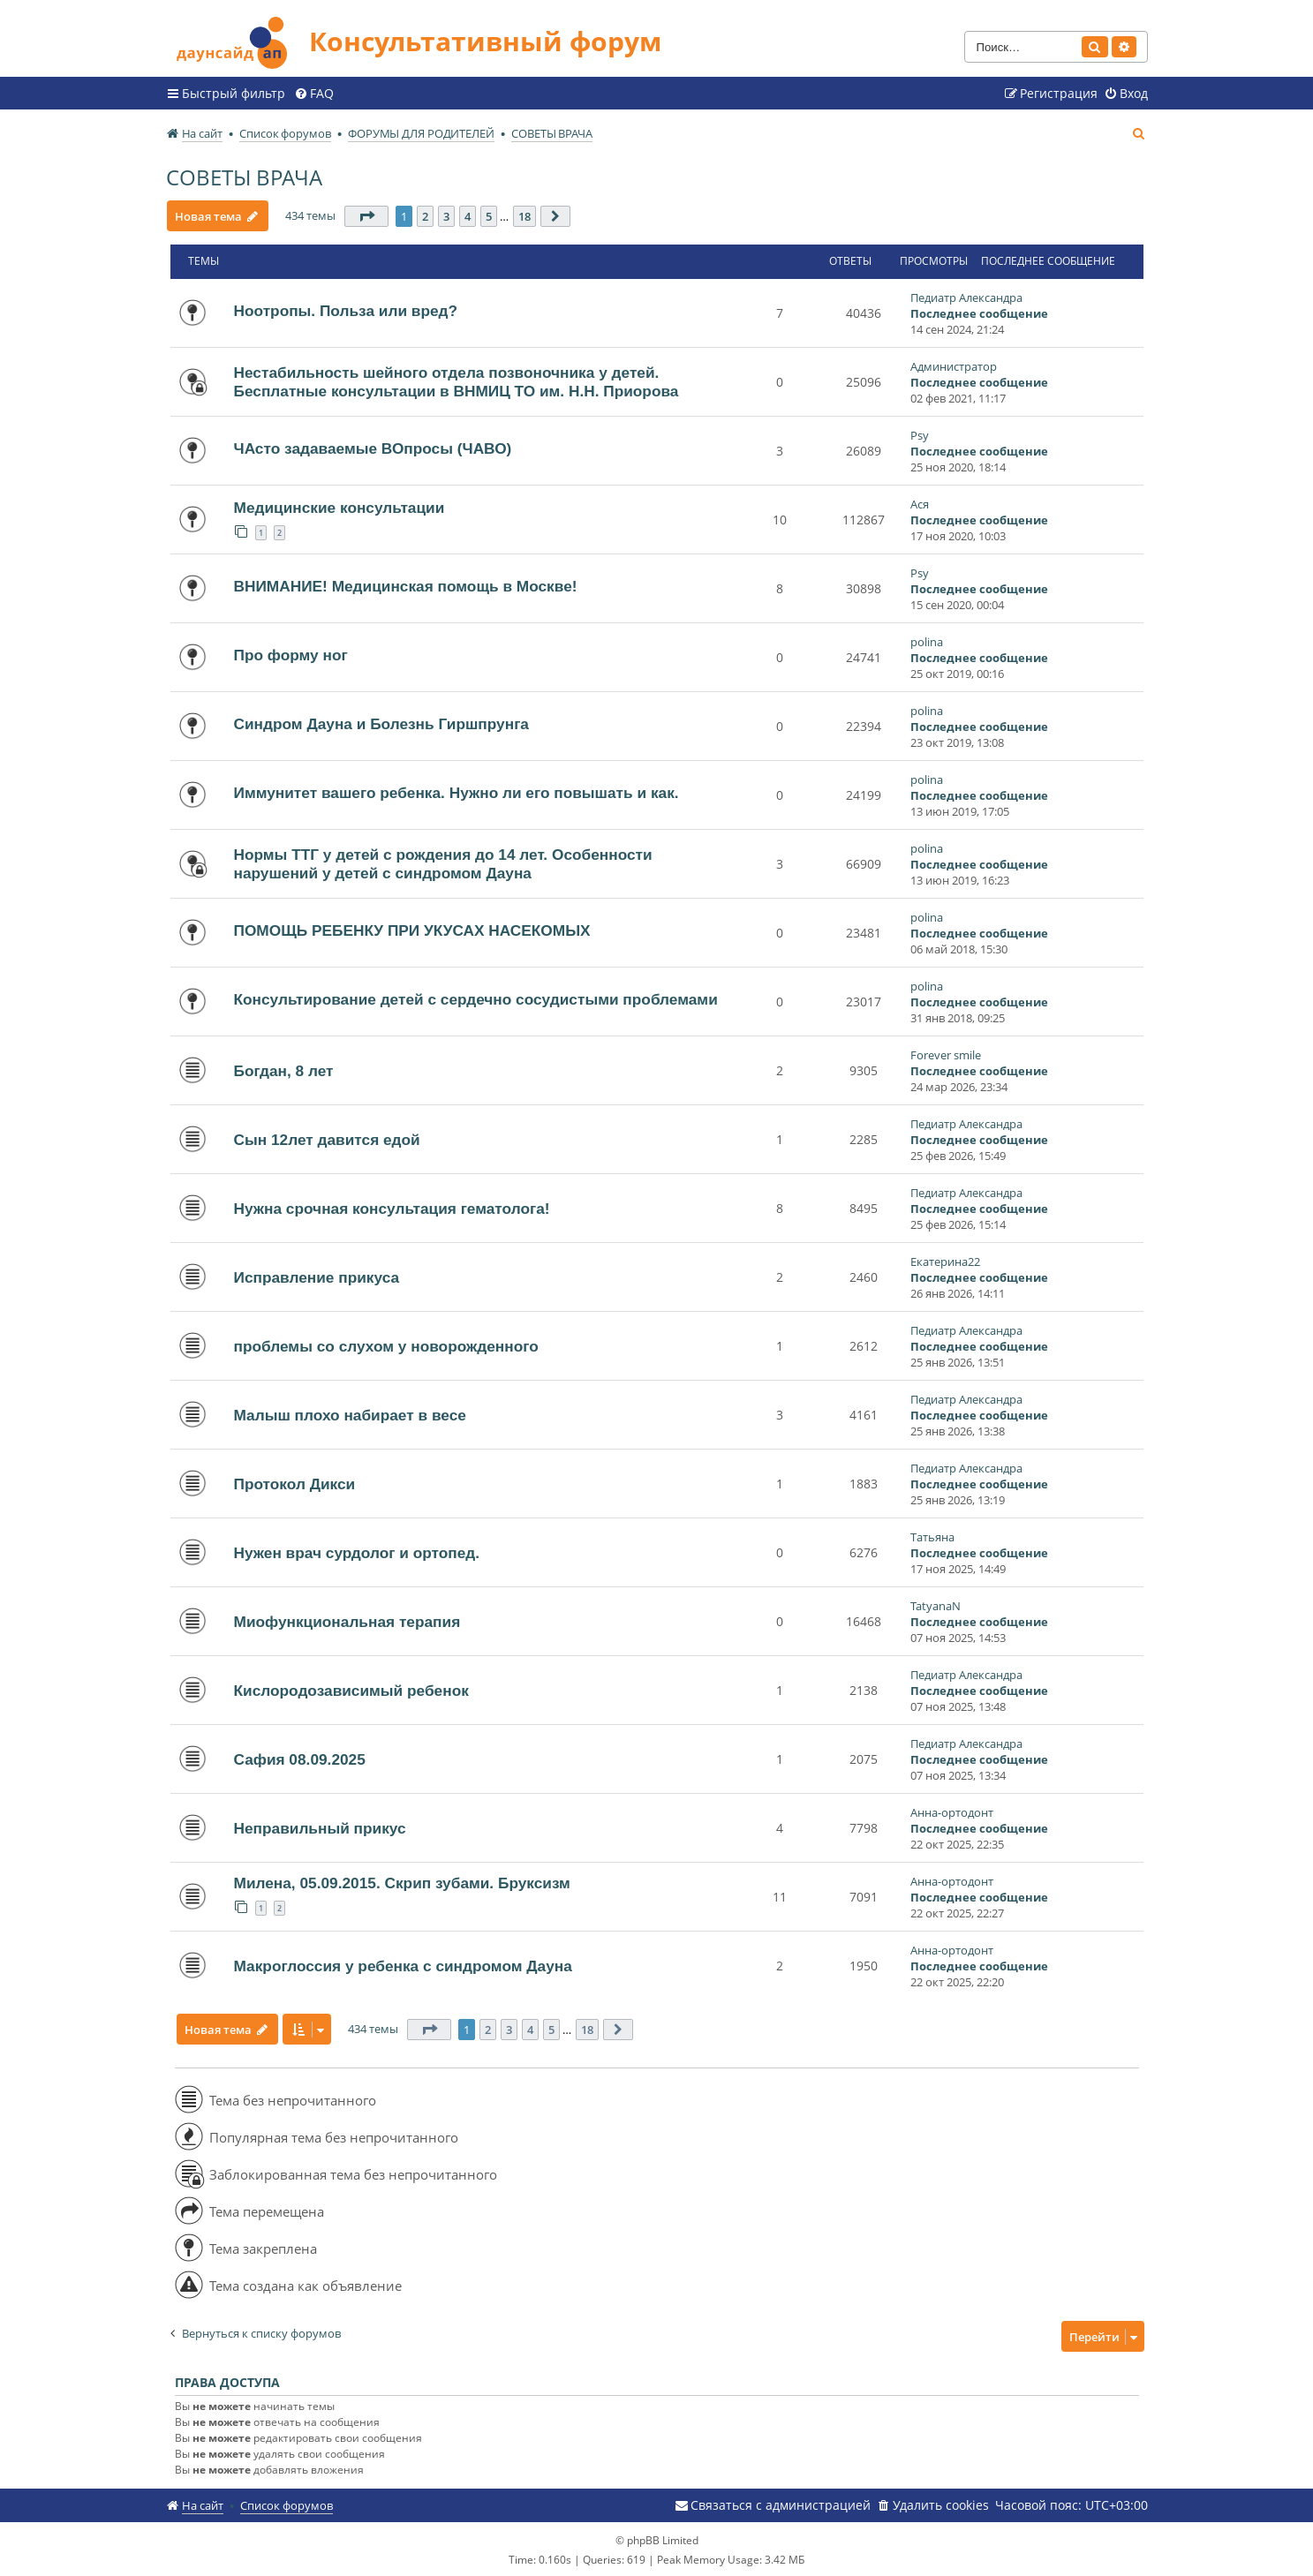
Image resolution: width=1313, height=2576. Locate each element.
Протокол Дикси (295, 1483)
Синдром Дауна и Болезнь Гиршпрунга (381, 723)
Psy (919, 434)
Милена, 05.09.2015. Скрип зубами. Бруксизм (402, 1882)
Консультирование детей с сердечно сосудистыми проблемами (476, 998)
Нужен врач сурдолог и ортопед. (357, 1552)
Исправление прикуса (317, 1276)
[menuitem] (314, 92)
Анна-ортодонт (951, 1811)
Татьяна (932, 1536)
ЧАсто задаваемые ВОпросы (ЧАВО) (373, 447)
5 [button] (490, 215)
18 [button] (526, 215)
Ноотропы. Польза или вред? (346, 310)
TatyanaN (935, 1605)
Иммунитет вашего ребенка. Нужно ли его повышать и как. (456, 792)
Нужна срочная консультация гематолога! (392, 1207)
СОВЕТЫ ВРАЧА (244, 176)
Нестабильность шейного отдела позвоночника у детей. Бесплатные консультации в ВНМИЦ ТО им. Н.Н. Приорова (456, 381)
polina (926, 641)
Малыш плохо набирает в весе (350, 1414)
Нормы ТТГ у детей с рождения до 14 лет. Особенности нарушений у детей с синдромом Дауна (443, 863)
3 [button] (448, 215)
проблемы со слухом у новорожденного (386, 1345)
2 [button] (427, 215)
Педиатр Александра (966, 297)
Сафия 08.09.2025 (300, 1758)
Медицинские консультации (339, 507)
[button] (368, 215)
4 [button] (469, 215)
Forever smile (945, 1054)
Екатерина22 (945, 1261)
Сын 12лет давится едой (327, 1139)
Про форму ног (291, 654)
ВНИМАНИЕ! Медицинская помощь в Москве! (405, 585)
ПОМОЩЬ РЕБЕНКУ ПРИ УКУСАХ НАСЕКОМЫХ (412, 929)
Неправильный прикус (320, 1827)
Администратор (953, 365)
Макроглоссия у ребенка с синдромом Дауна (403, 1965)
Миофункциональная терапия (347, 1621)
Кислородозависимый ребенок (351, 1690)
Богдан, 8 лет (284, 1070)
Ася (919, 503)
